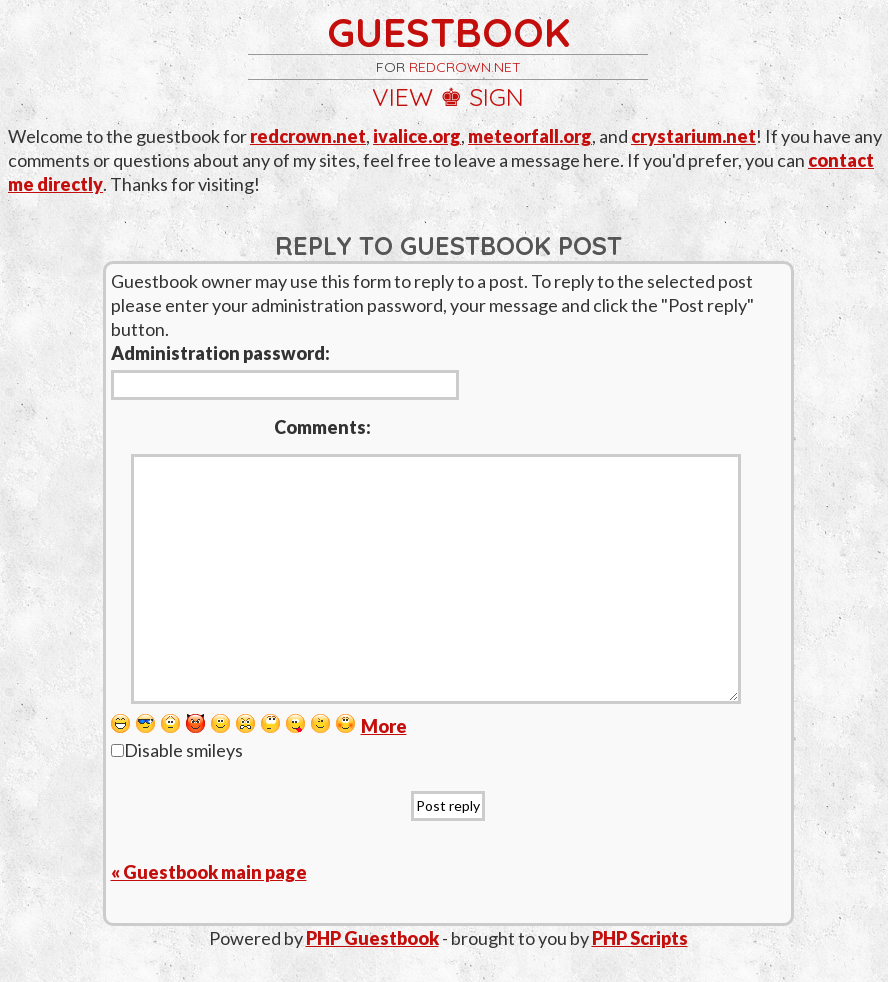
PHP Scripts (640, 938)
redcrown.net (465, 67)
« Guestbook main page (209, 872)
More (384, 726)
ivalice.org (417, 136)
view (402, 96)
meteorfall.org (530, 136)
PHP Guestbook (372, 938)
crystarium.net (693, 136)
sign (496, 96)
